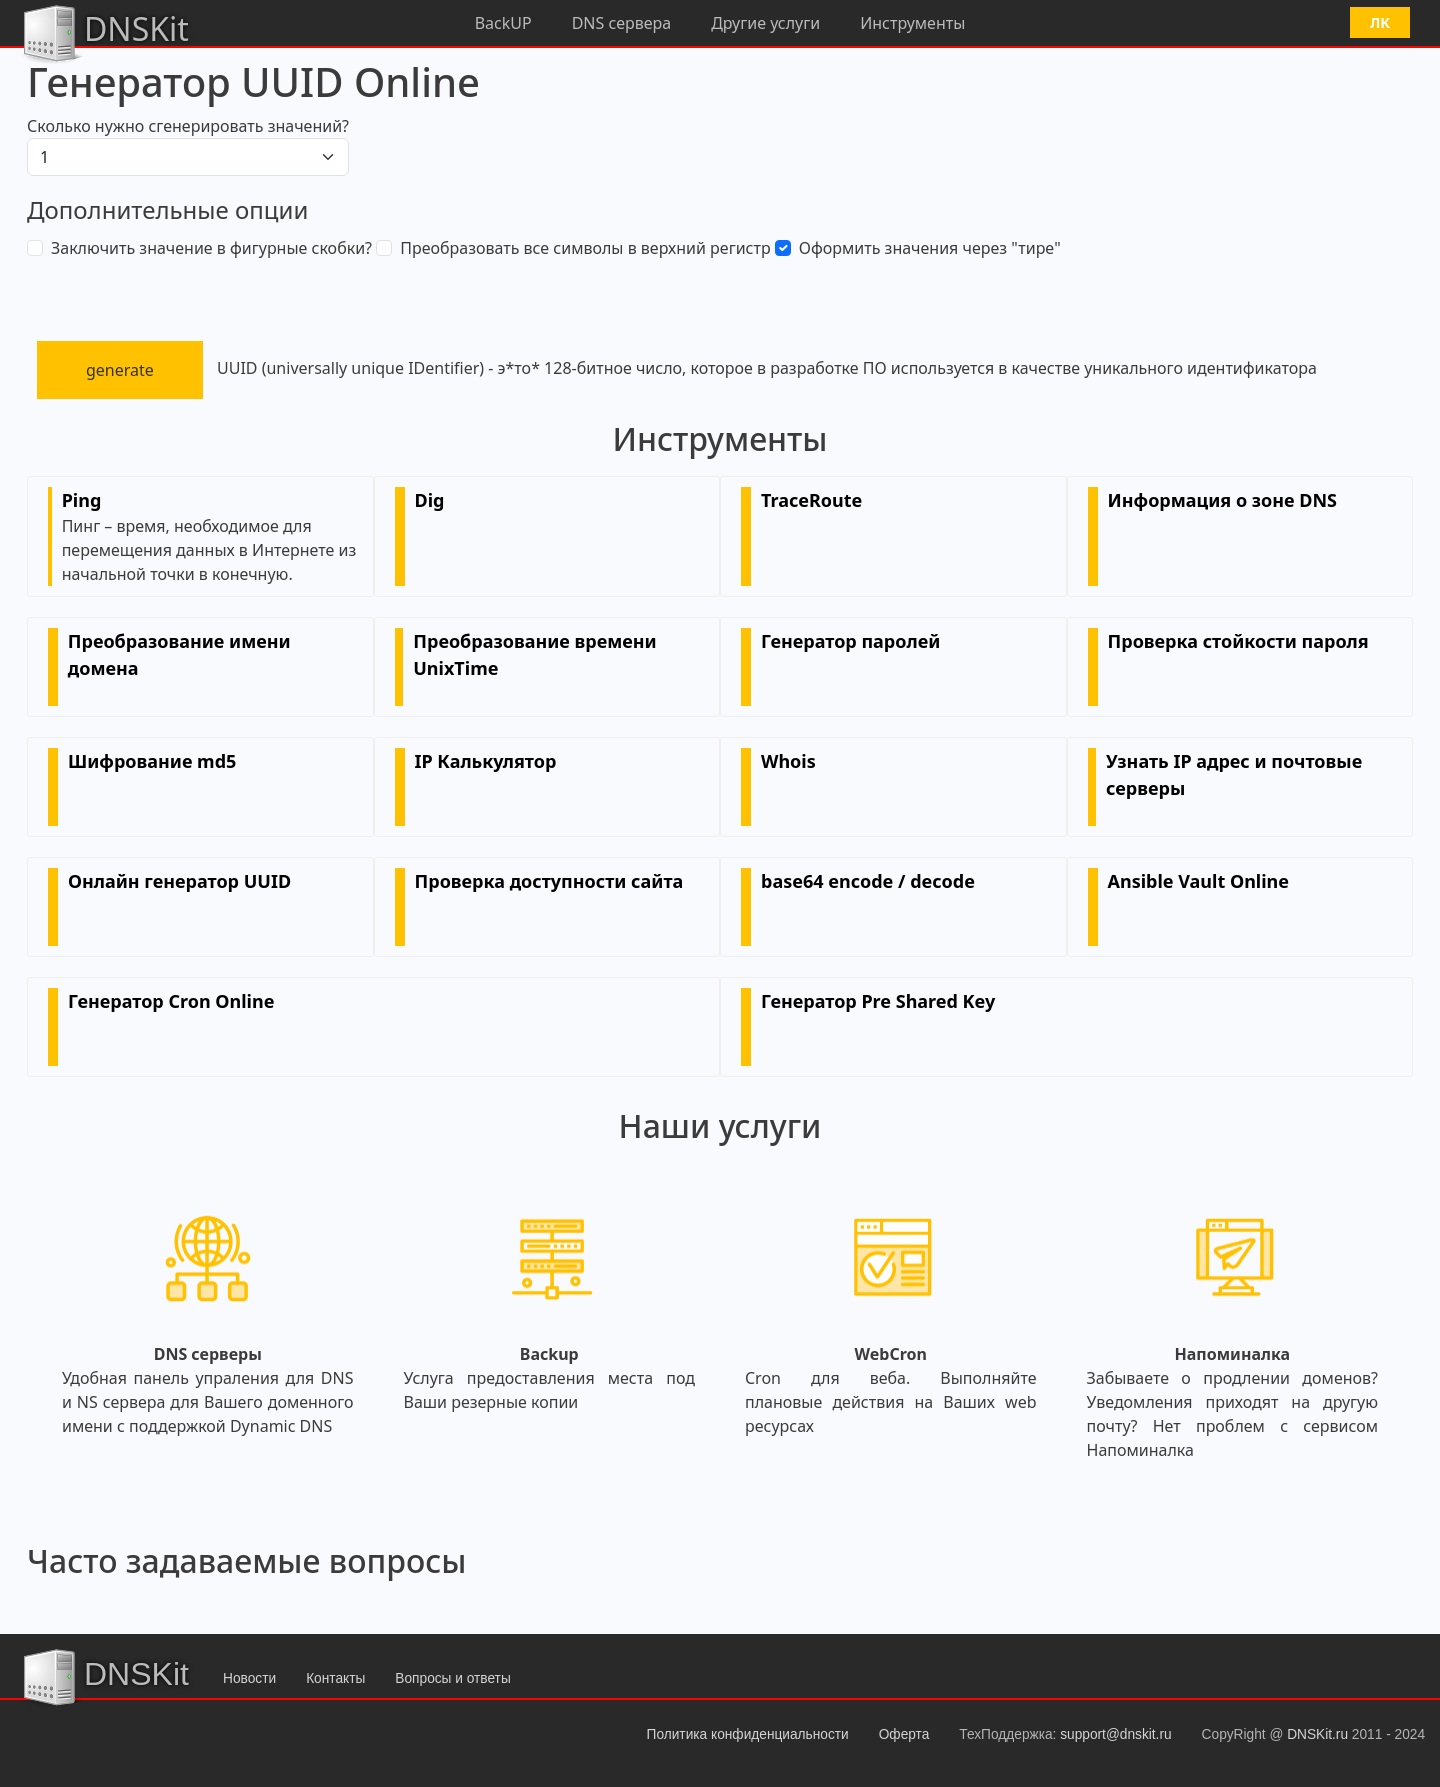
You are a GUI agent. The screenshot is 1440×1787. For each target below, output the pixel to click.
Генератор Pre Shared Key (878, 1001)
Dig (430, 500)
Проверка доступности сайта (549, 881)
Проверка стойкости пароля (1238, 641)
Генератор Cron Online (171, 1001)
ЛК (1380, 22)
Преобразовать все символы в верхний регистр (585, 248)
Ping (82, 500)
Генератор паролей (850, 641)
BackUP (503, 23)
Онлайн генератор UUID (179, 881)
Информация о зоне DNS (1222, 500)
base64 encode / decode (868, 881)
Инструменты (912, 23)
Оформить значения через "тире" (930, 248)
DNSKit (104, 32)
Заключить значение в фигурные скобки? (211, 248)
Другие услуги (765, 23)
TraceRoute (811, 500)
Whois (788, 761)
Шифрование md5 (152, 761)
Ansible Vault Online (1199, 881)
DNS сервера (622, 23)
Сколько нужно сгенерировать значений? (188, 126)
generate (120, 370)
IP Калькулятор (486, 761)
